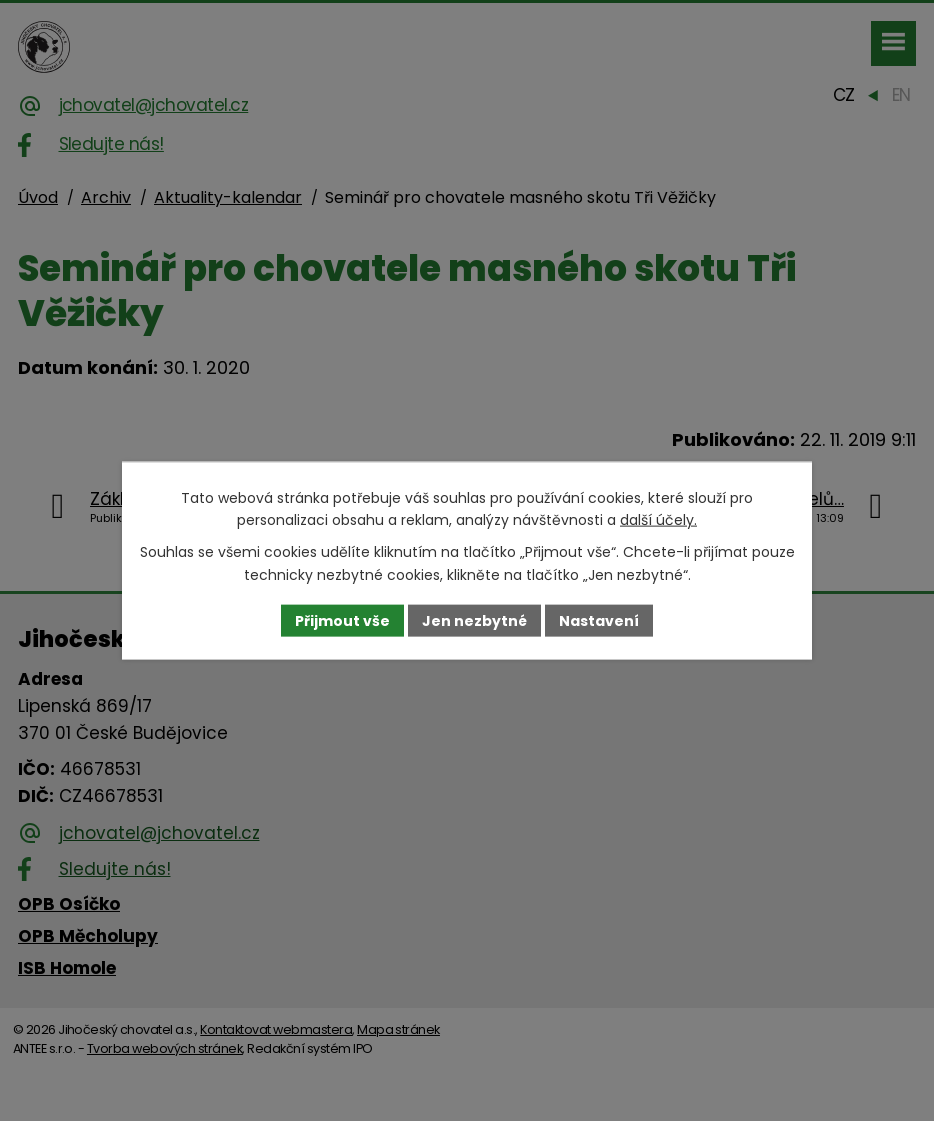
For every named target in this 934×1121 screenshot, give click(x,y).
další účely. (658, 520)
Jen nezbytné (474, 620)
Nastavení (599, 620)
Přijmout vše (342, 620)
